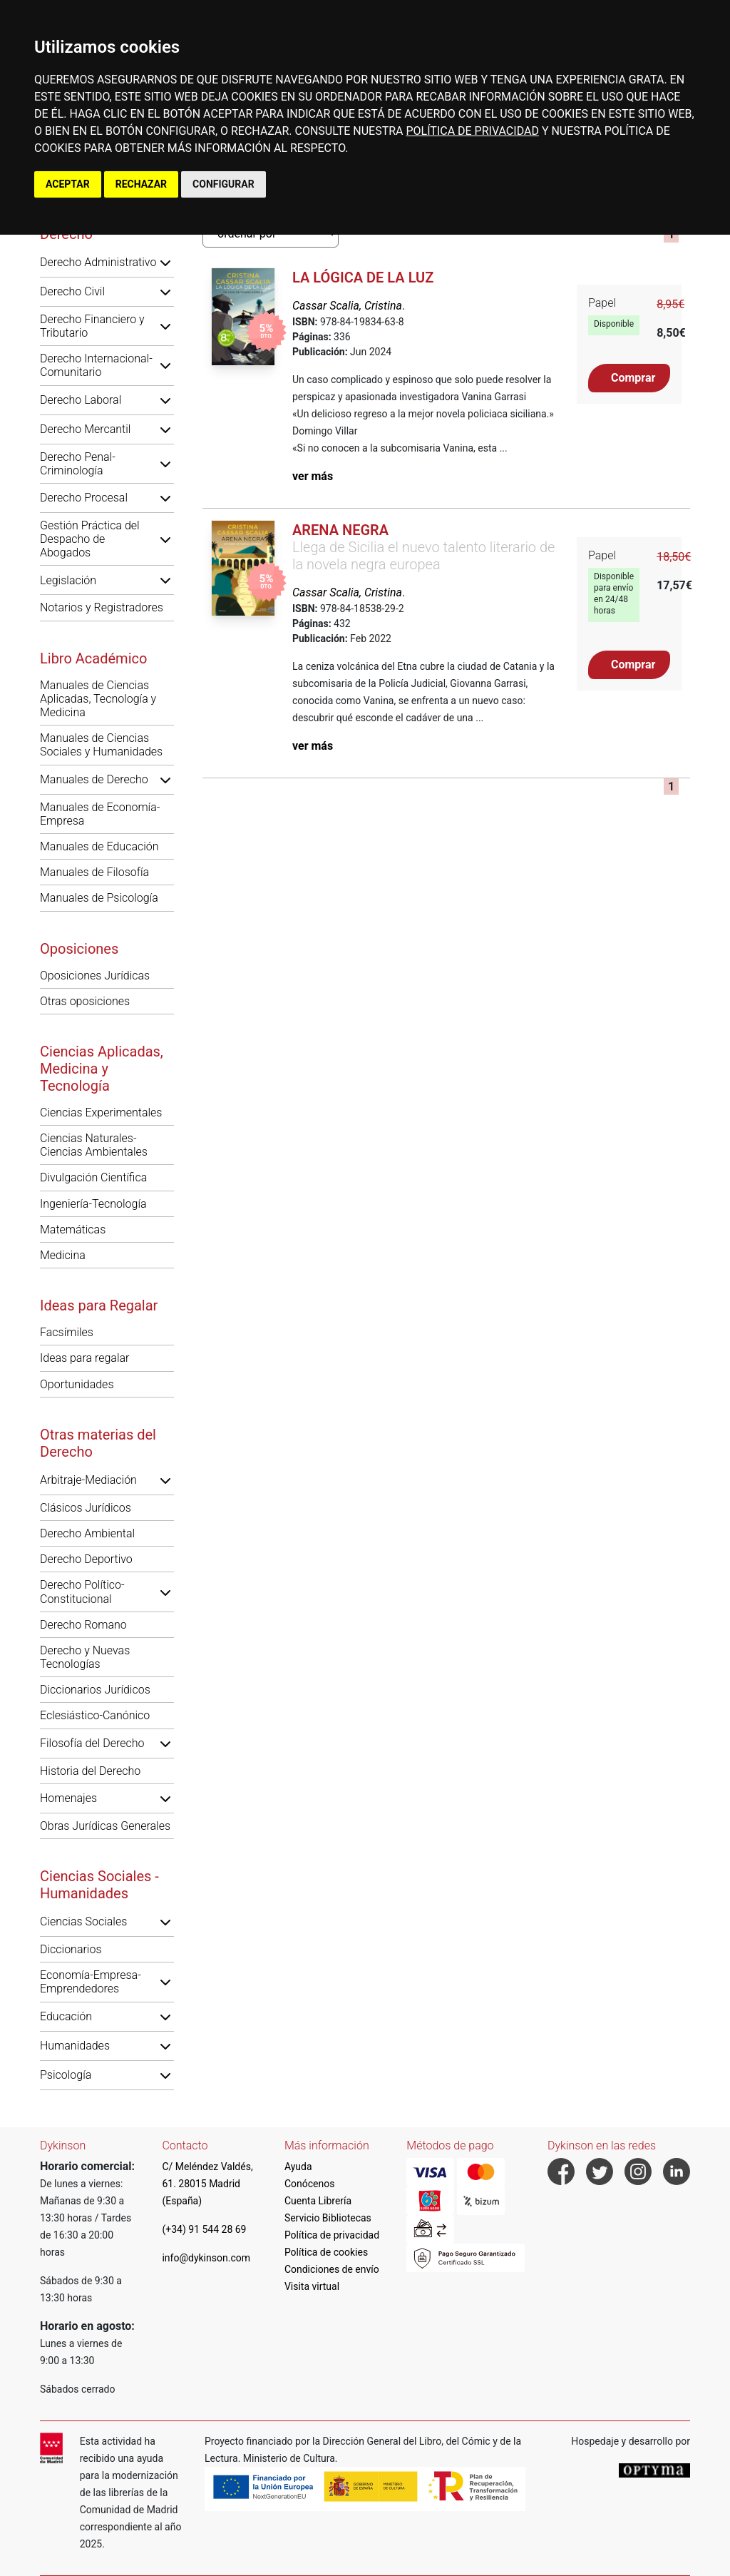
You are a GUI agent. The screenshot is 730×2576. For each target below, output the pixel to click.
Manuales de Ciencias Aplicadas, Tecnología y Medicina (98, 698)
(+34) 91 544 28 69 (204, 2229)
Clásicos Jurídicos (85, 1507)
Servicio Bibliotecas (327, 2218)
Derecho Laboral (80, 400)
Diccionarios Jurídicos (95, 1689)
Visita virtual (311, 2286)
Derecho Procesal (84, 497)
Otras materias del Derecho (98, 1443)
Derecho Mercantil (85, 429)
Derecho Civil (72, 291)
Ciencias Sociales (83, 1921)
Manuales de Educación (99, 846)
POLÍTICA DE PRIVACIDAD (472, 131)
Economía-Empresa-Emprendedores (90, 1981)
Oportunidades (77, 1384)
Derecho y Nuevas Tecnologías (85, 1657)
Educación (66, 2016)
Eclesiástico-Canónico (95, 1715)
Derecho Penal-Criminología (77, 463)
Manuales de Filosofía (94, 872)
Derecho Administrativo (98, 262)
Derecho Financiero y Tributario (92, 326)
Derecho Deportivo (86, 1559)
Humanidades (75, 2045)
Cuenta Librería (317, 2200)
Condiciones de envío (331, 2269)
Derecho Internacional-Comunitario (96, 365)
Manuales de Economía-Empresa (100, 814)
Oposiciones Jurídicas (95, 975)
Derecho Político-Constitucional (82, 1591)
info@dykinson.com (206, 2258)
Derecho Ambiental (87, 1533)
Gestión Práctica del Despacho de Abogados (90, 539)
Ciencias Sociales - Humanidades (99, 1885)
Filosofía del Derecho (92, 1743)
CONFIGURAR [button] (223, 184)
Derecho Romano (83, 1624)
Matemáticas (73, 1229)
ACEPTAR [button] (68, 184)
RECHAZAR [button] (141, 184)
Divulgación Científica (93, 1177)
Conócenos (309, 2183)
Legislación (68, 580)
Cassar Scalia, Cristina (347, 305)
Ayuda (298, 2166)
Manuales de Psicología (99, 898)
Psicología (65, 2075)
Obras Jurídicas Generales (105, 1826)
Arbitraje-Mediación (88, 1480)
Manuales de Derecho (94, 779)
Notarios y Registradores (101, 607)
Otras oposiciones (85, 1001)
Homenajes (68, 1798)
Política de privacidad (331, 2235)
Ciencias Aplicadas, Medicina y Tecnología (101, 1068)
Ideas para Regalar (99, 1305)
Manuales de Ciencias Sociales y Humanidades (101, 744)
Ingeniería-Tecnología (93, 1204)
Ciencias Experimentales (101, 1112)
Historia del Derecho (90, 1771)
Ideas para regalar (84, 1358)
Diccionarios (71, 1949)
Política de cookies (326, 2252)
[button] (165, 262)
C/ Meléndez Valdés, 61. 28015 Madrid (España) (207, 2183)
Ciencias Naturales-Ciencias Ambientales (94, 1145)
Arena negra (340, 530)
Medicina (63, 1255)
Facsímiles (66, 1332)
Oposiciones (79, 948)
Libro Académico (93, 658)
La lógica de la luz (362, 277)
